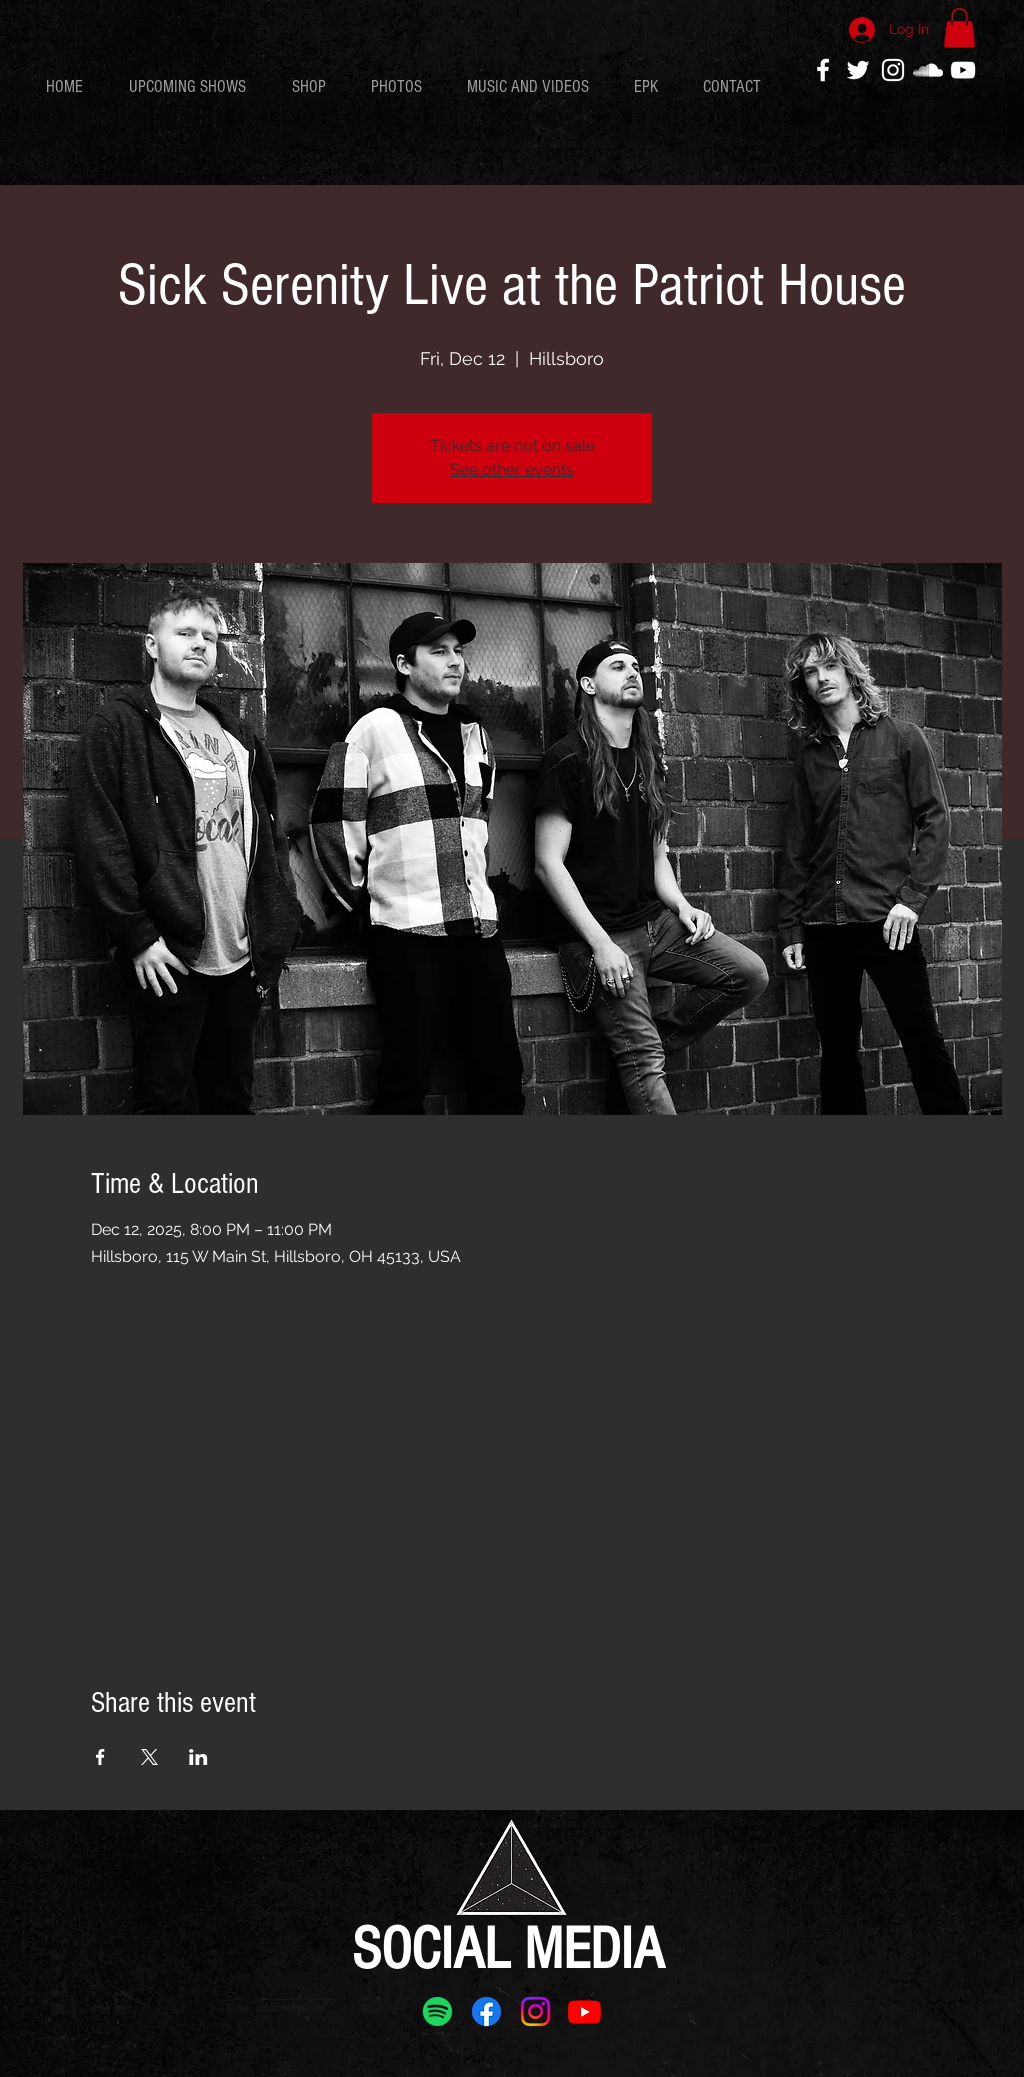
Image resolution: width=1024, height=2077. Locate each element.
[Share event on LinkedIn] (198, 1757)
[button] (959, 27)
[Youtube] (584, 2011)
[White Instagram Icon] (893, 70)
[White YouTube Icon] (963, 70)
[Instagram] (535, 2011)
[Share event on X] (149, 1757)
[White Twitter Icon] (858, 70)
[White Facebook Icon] (823, 70)
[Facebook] (486, 2011)
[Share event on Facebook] (100, 1757)
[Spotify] (437, 2011)
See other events (512, 469)
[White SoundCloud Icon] (928, 70)
